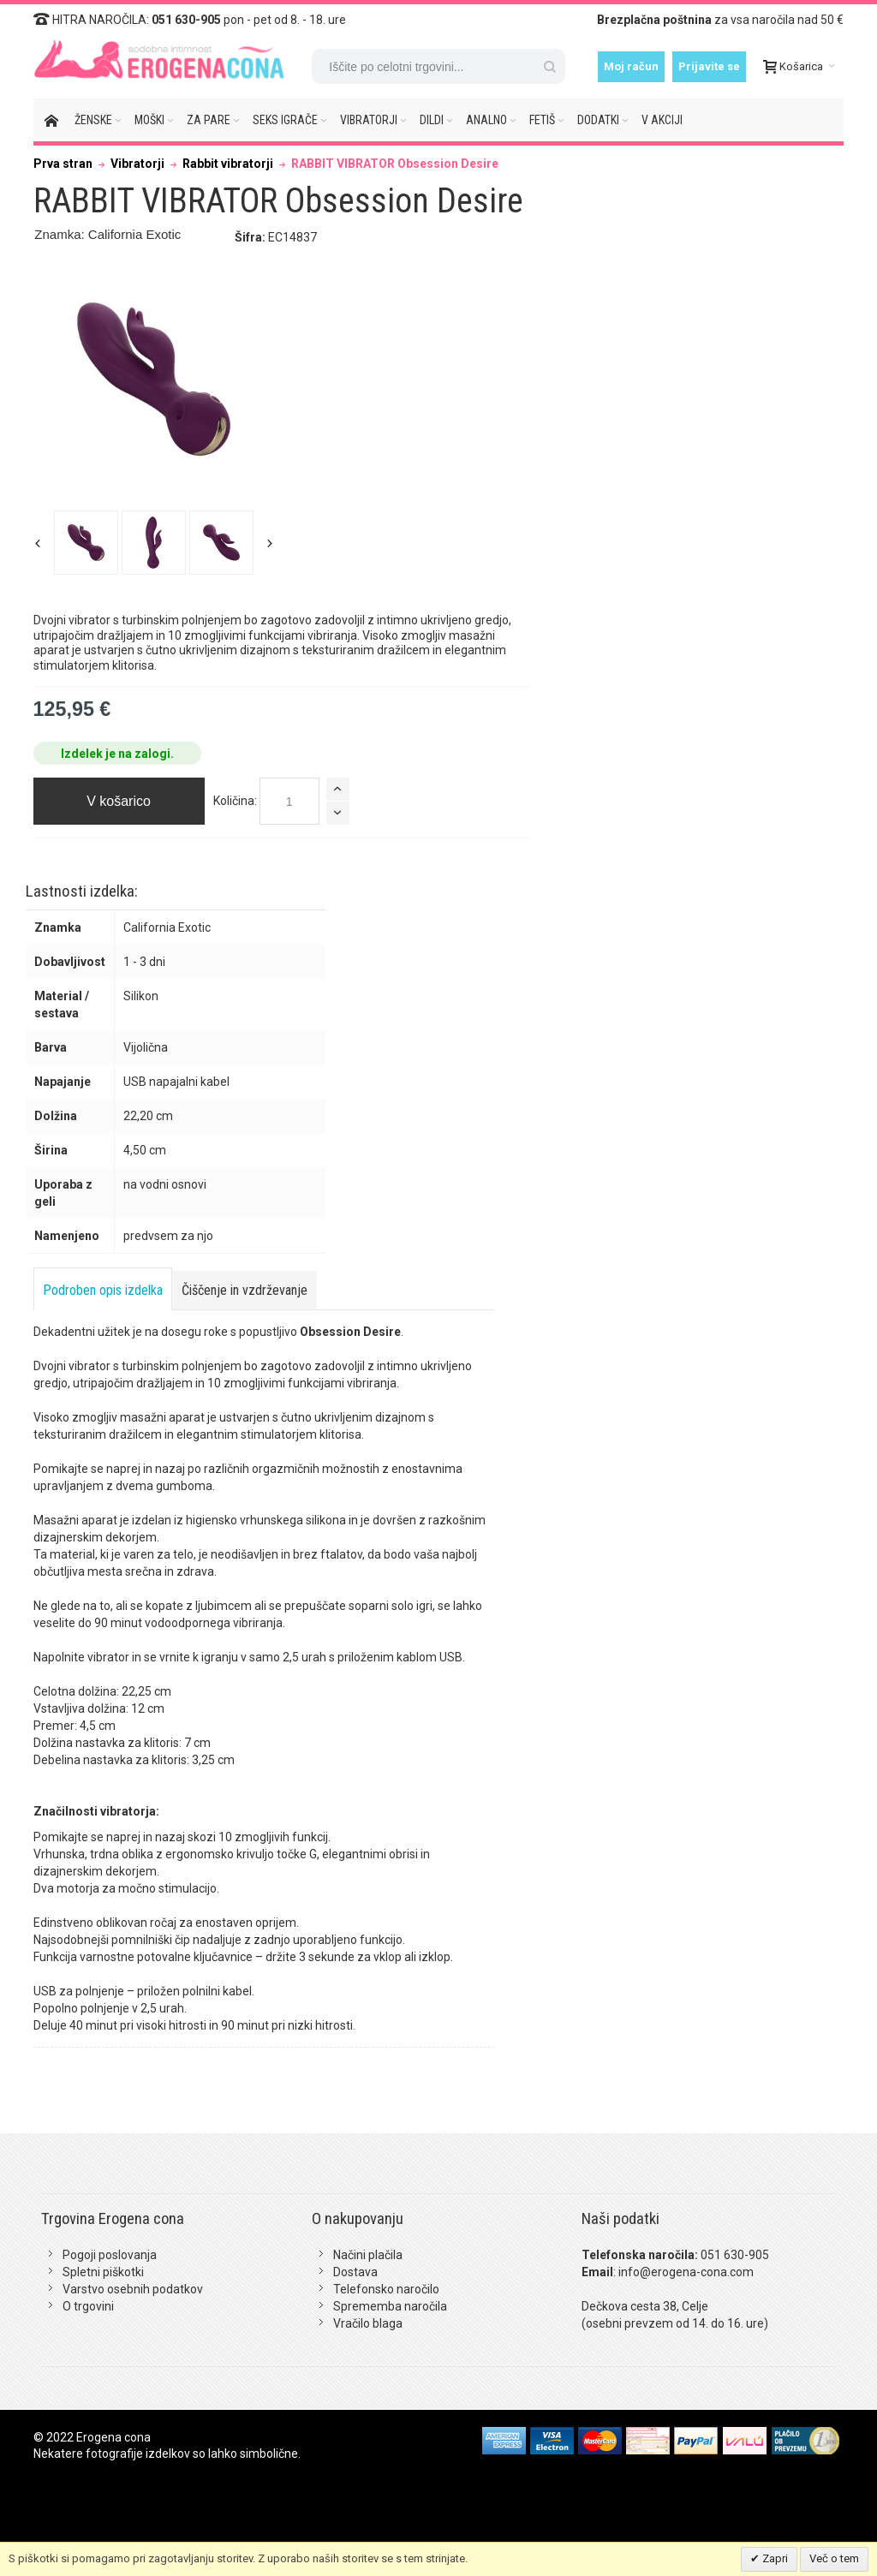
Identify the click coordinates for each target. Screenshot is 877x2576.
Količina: (235, 801)
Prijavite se (709, 66)
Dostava (355, 2272)
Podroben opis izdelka (103, 1290)
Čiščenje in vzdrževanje (244, 1290)
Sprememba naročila (390, 2306)
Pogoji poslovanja (110, 2255)
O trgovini (88, 2306)
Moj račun (631, 66)
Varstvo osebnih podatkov (133, 2289)
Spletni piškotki (103, 2272)
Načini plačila (368, 2255)
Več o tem (834, 2558)
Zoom (154, 379)
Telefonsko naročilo (386, 2289)
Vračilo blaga (368, 2323)
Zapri (774, 2558)
